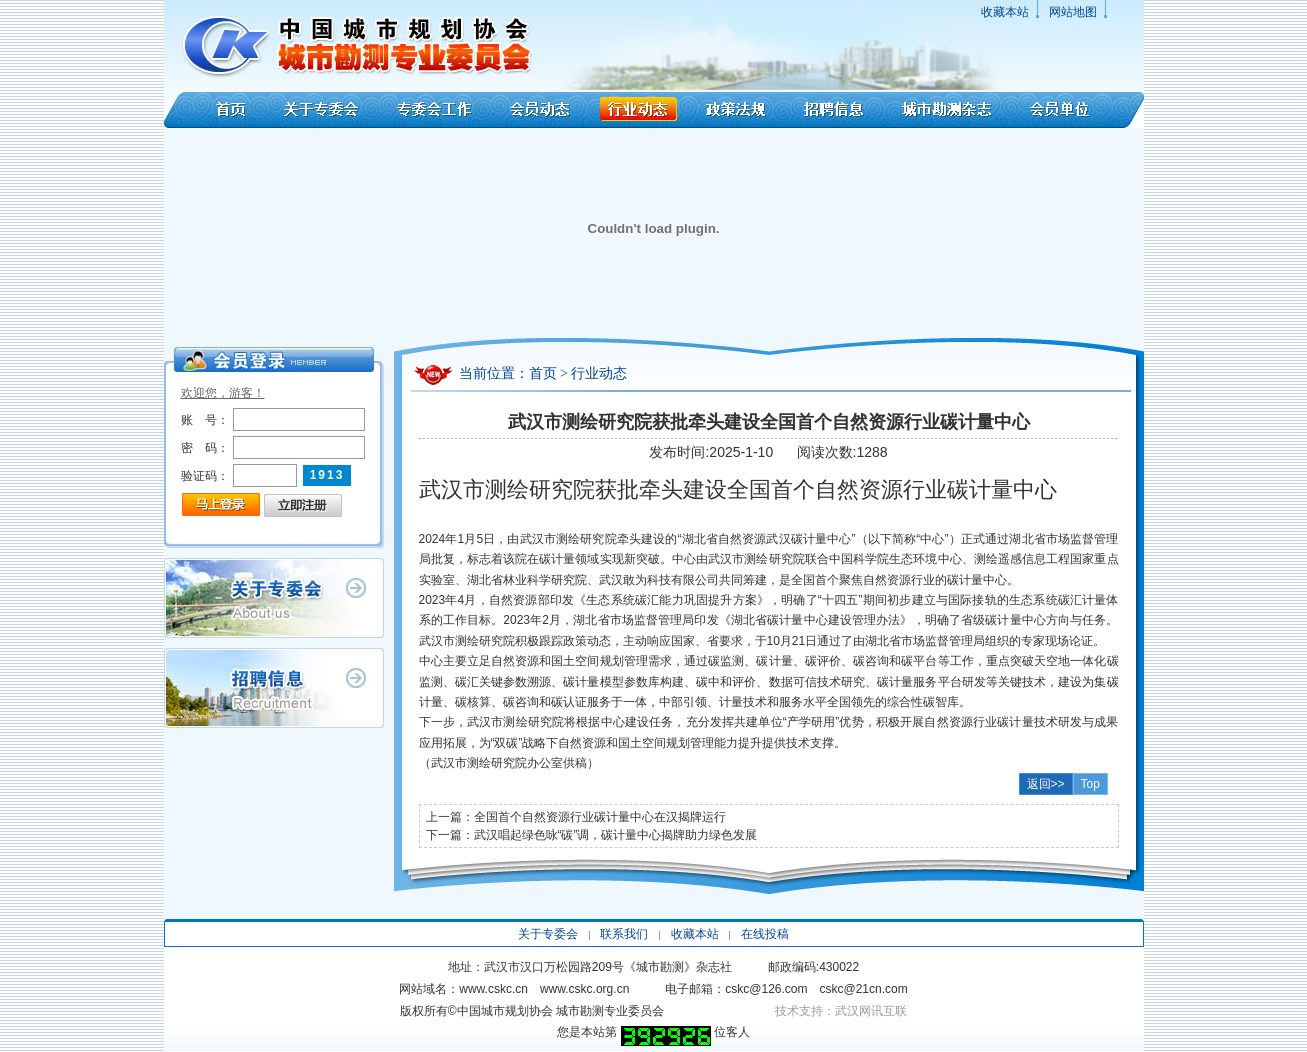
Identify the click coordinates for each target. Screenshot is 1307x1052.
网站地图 (1073, 12)
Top (1090, 784)
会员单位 (1078, 110)
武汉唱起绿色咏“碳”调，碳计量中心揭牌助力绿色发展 (616, 835)
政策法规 (736, 110)
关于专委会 (323, 110)
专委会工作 (434, 110)
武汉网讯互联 (871, 1011)
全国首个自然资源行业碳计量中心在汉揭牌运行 (600, 817)
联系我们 (624, 934)
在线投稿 (765, 934)
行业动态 (638, 110)
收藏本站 (1005, 12)
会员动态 (540, 110)
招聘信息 (833, 110)
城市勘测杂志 (947, 110)
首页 (216, 110)
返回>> (1046, 784)
